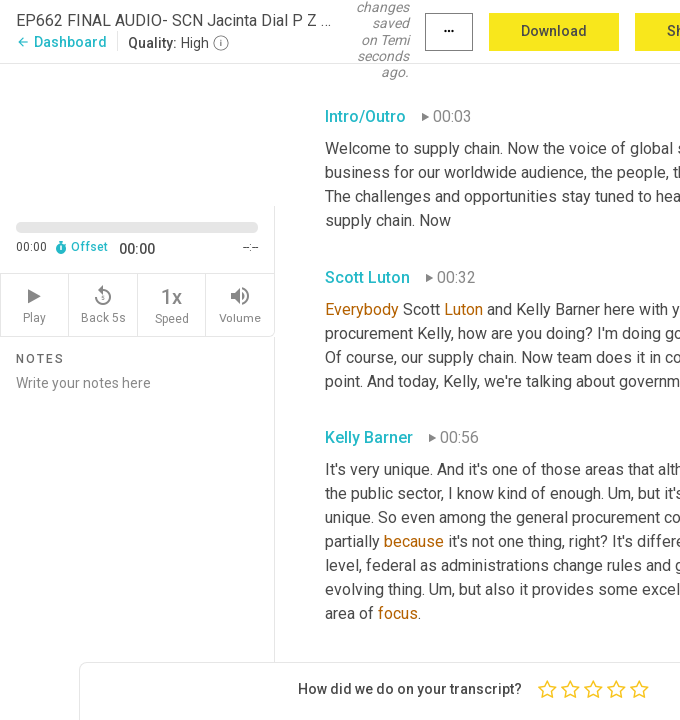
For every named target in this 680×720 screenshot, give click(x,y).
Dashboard (61, 42)
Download (554, 31)
